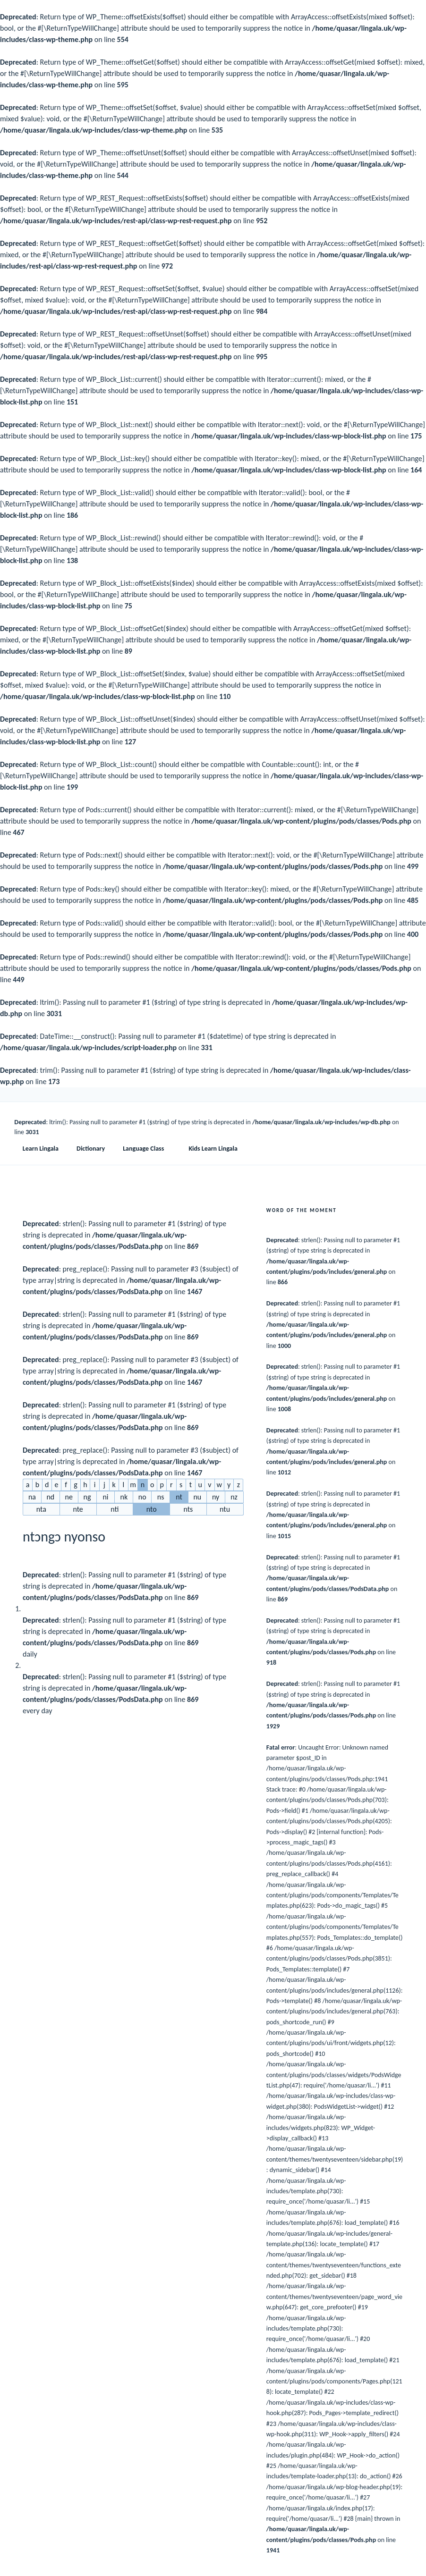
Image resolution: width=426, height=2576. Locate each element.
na (32, 1496)
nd (50, 1496)
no (142, 1496)
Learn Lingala (41, 1149)
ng (87, 1496)
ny (215, 1496)
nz (234, 1496)
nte (78, 1509)
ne (69, 1496)
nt (179, 1496)
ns (160, 1496)
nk (124, 1496)
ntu (225, 1509)
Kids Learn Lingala (212, 1149)
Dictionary (91, 1149)
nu (197, 1496)
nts (188, 1509)
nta (41, 1509)
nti (115, 1509)
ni (105, 1496)
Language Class (148, 1149)
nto (151, 1509)
